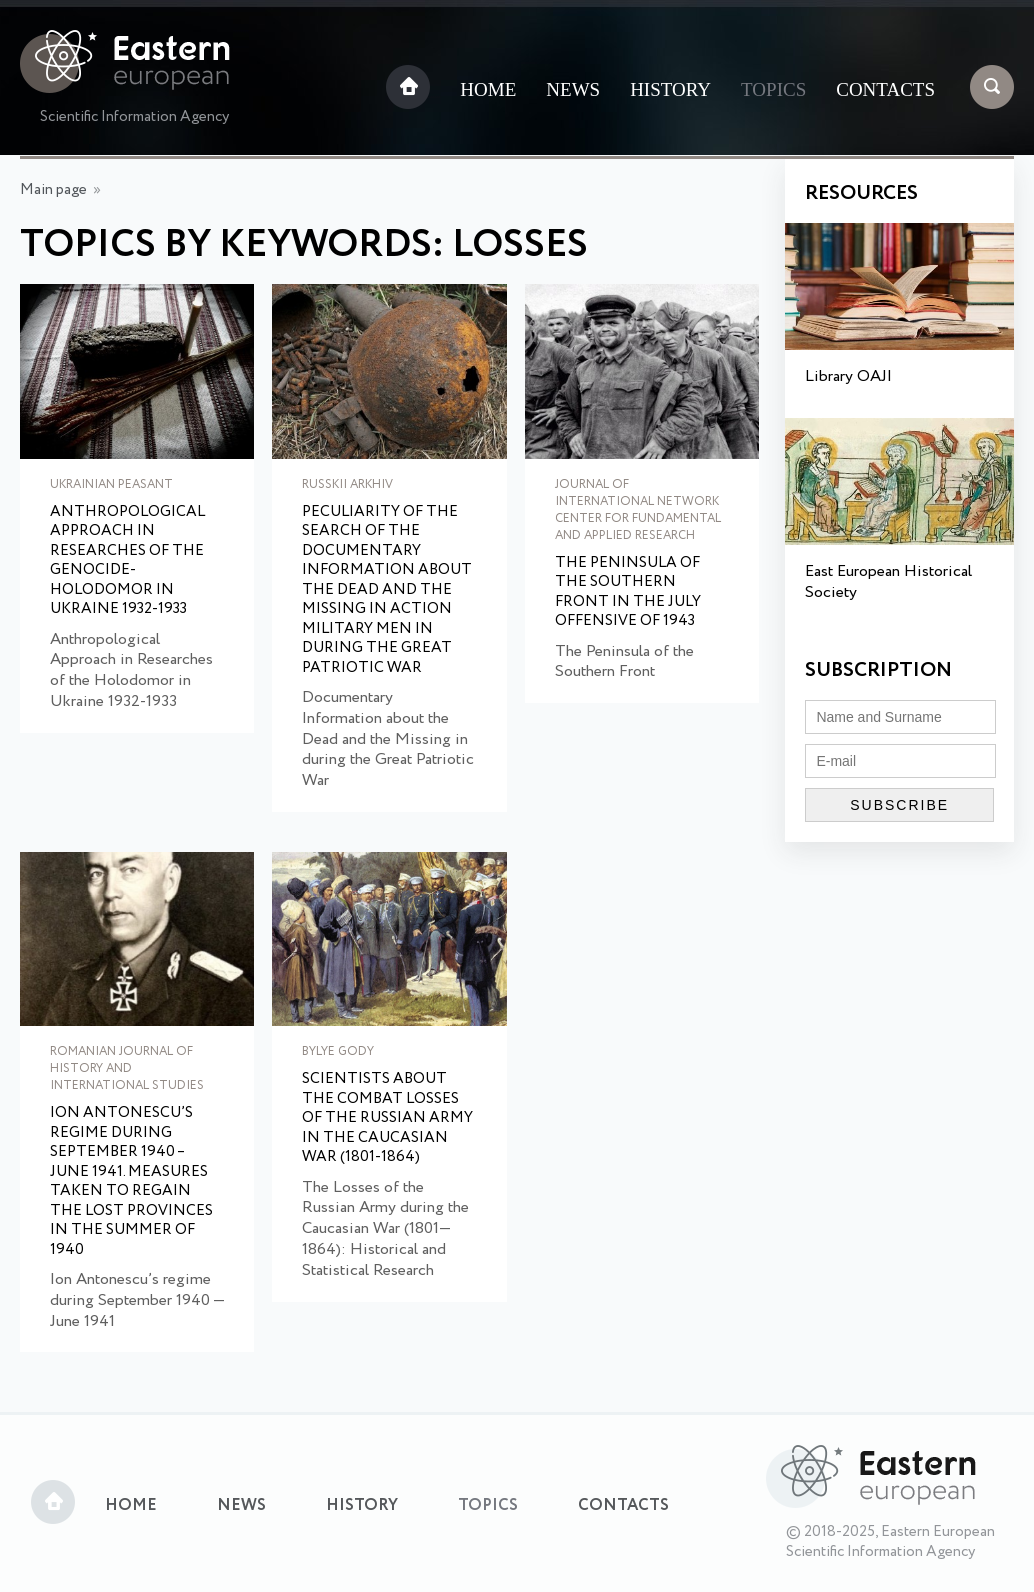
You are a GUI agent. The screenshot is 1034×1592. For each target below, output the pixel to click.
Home (488, 89)
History (670, 89)
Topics (773, 89)
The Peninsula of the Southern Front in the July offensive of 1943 (628, 593)
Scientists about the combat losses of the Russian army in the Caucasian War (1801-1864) (387, 1119)
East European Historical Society (888, 582)
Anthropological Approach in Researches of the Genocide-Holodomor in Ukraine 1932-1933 (127, 561)
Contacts (885, 89)
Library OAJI (848, 376)
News (573, 89)
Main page (53, 190)
